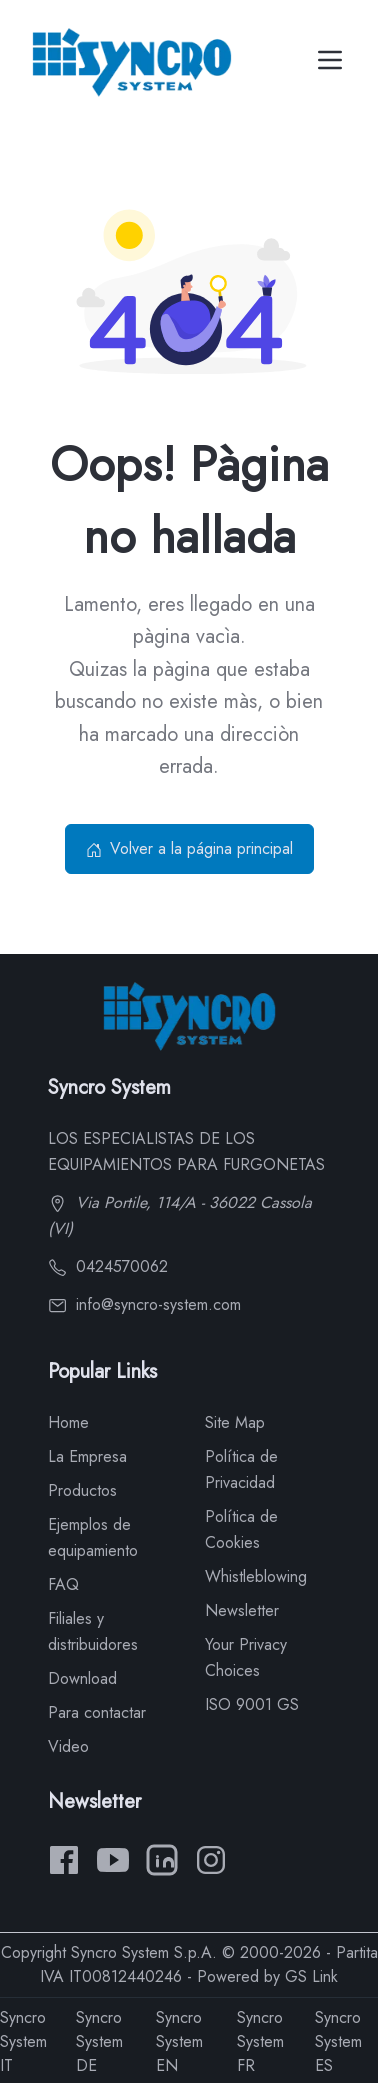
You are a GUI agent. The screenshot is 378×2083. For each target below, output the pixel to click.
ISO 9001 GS (252, 1704)
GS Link (311, 1976)
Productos (82, 1490)
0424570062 (108, 1266)
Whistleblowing (256, 1576)
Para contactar (97, 1712)
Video (68, 1746)
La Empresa (87, 1456)
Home (68, 1422)
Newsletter (242, 1610)
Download (82, 1678)
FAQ (63, 1584)
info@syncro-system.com (144, 1304)
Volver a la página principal (189, 848)
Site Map (235, 1422)
